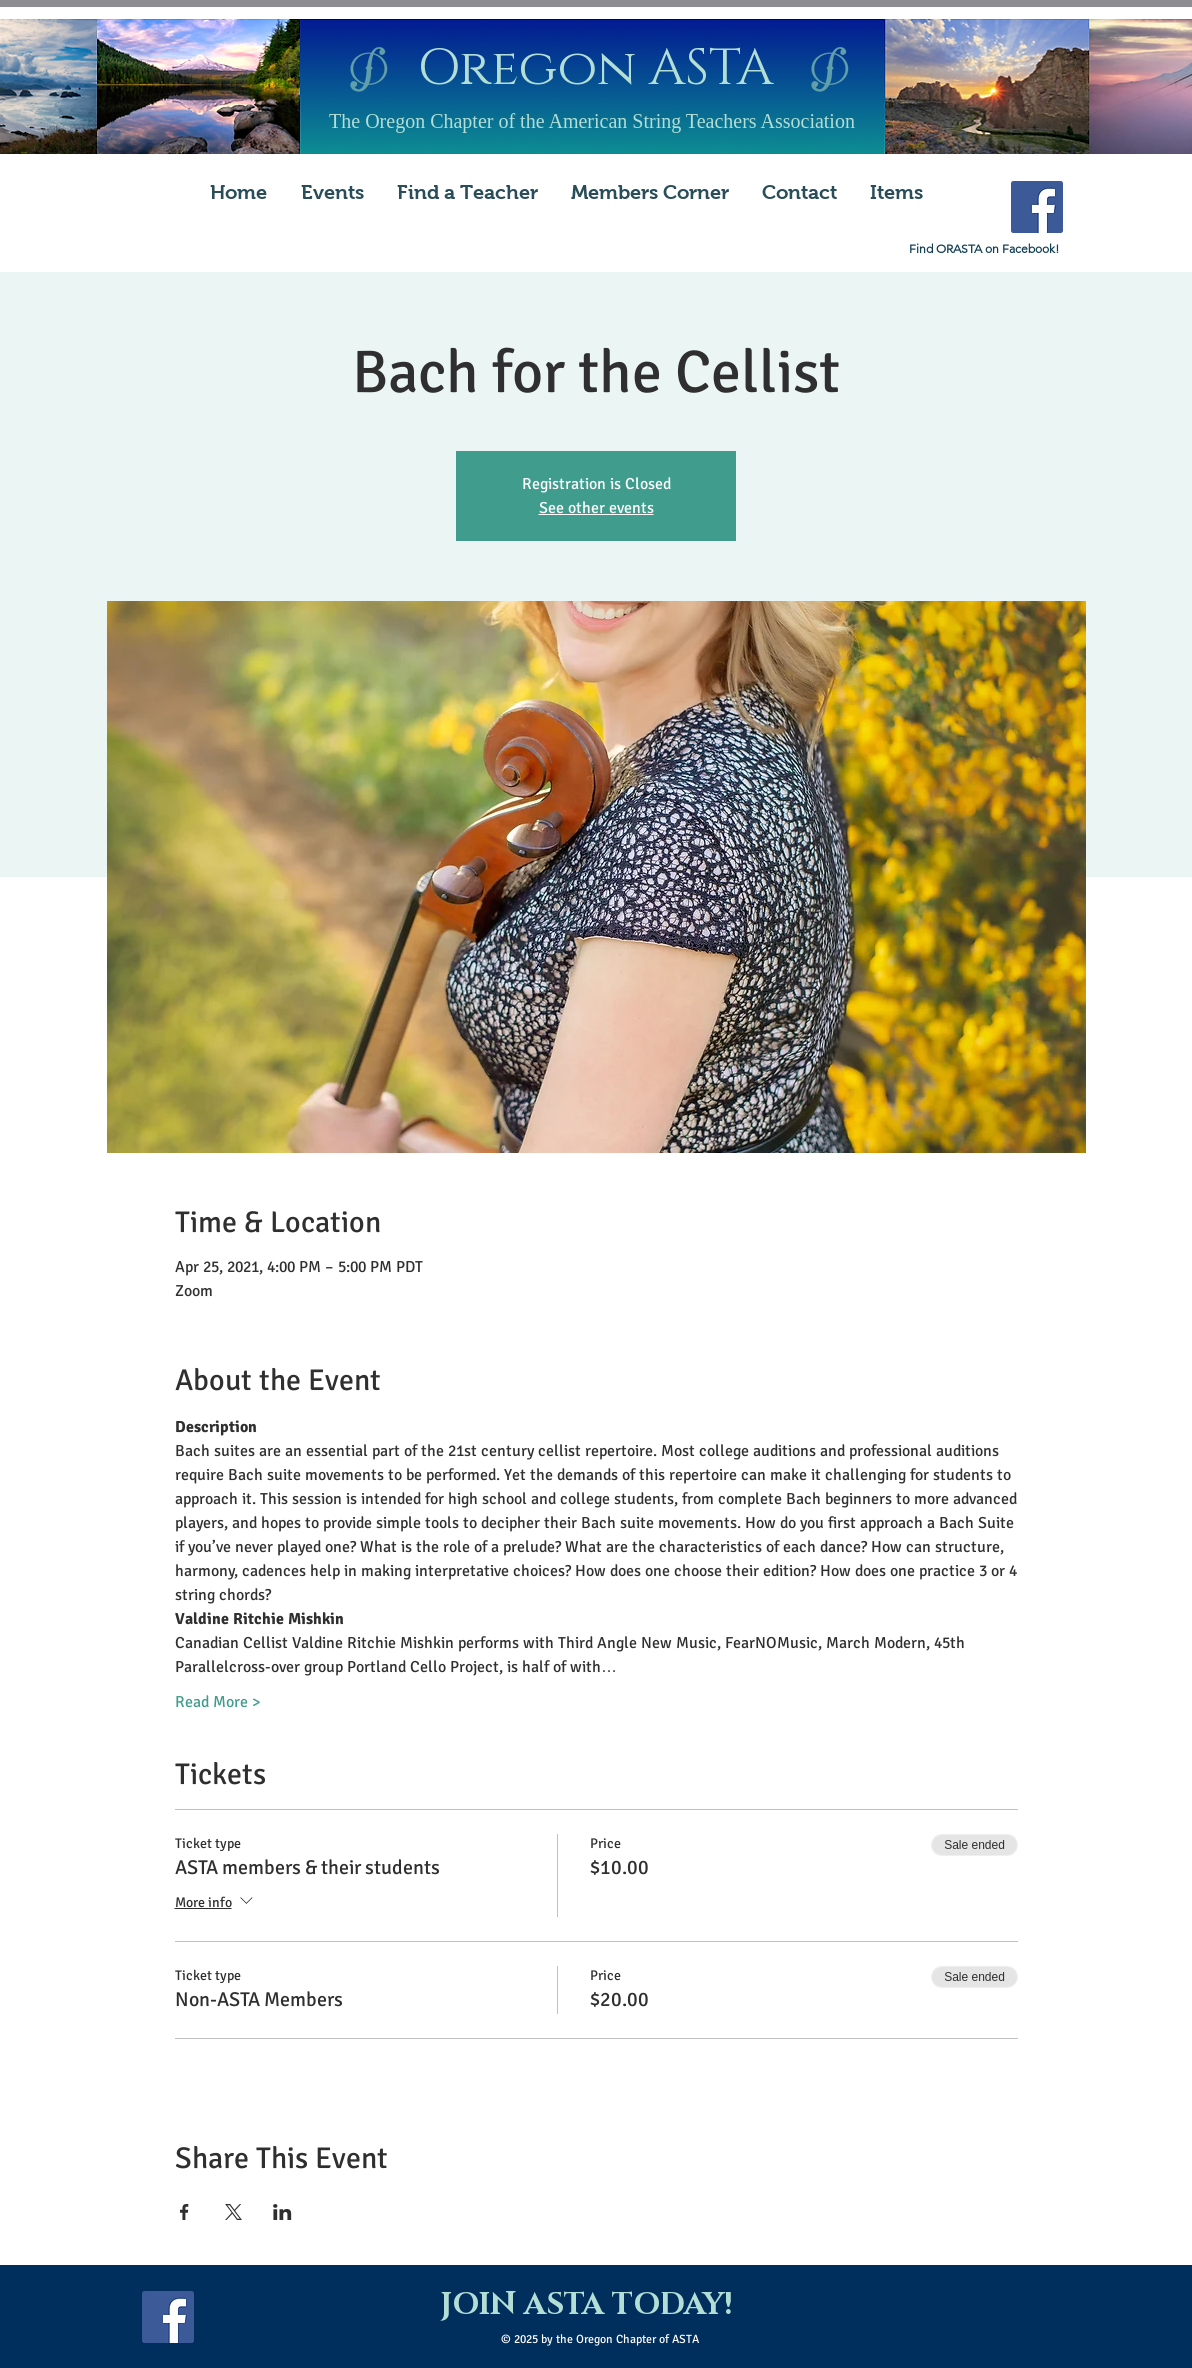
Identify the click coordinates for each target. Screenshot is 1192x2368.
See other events (596, 508)
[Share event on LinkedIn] (282, 2212)
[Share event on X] (233, 2212)
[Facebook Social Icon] (1037, 207)
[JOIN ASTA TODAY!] (586, 2305)
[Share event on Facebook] (184, 2212)
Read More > (217, 1702)
